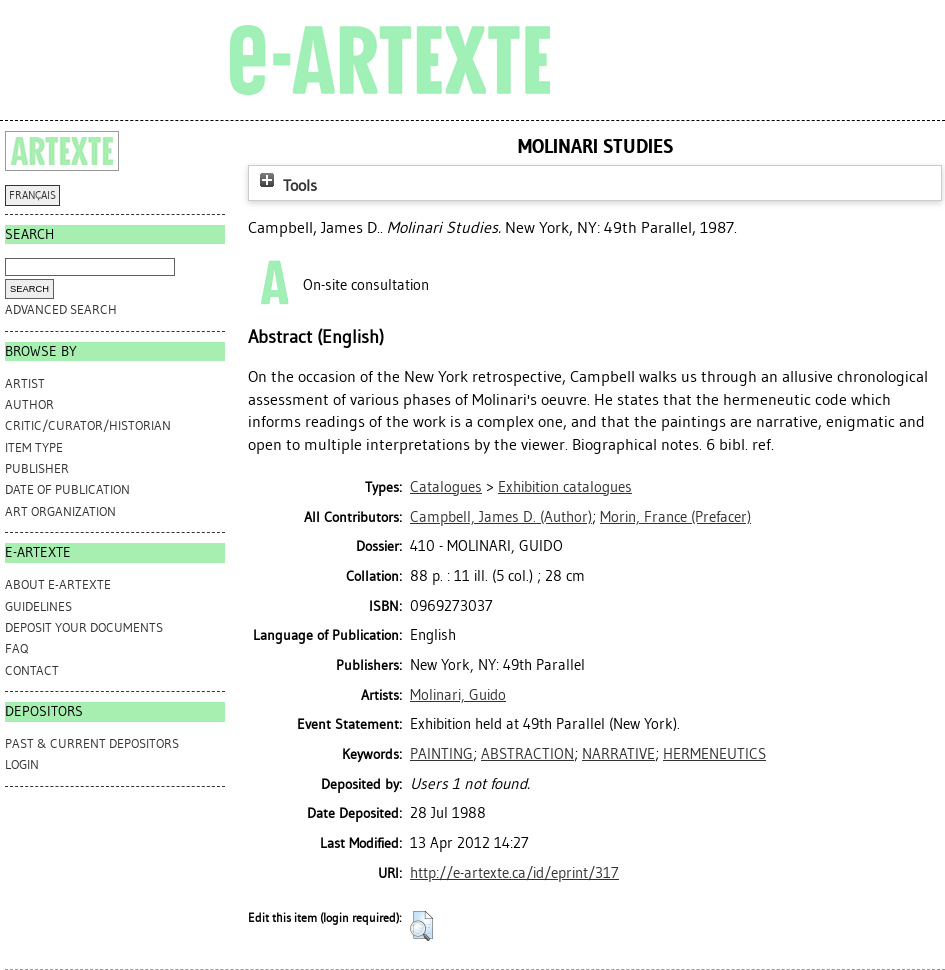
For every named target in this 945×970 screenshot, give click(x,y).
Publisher (37, 468)
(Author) (501, 517)
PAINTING (441, 754)
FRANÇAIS (32, 195)
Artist (25, 383)
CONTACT (32, 670)
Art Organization (60, 511)
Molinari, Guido (458, 695)
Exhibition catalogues (565, 487)
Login (22, 764)
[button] (421, 926)
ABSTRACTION (527, 754)
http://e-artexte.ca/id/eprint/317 (514, 873)
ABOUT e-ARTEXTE (58, 584)
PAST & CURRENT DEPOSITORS (92, 743)
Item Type (34, 447)
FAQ (16, 648)
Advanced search (61, 309)
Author (29, 404)
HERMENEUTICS (714, 754)
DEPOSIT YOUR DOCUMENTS (84, 627)
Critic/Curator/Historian (88, 425)
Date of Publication (67, 489)
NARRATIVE (618, 754)
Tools (286, 185)
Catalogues (446, 487)
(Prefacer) (675, 517)
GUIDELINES (38, 606)
